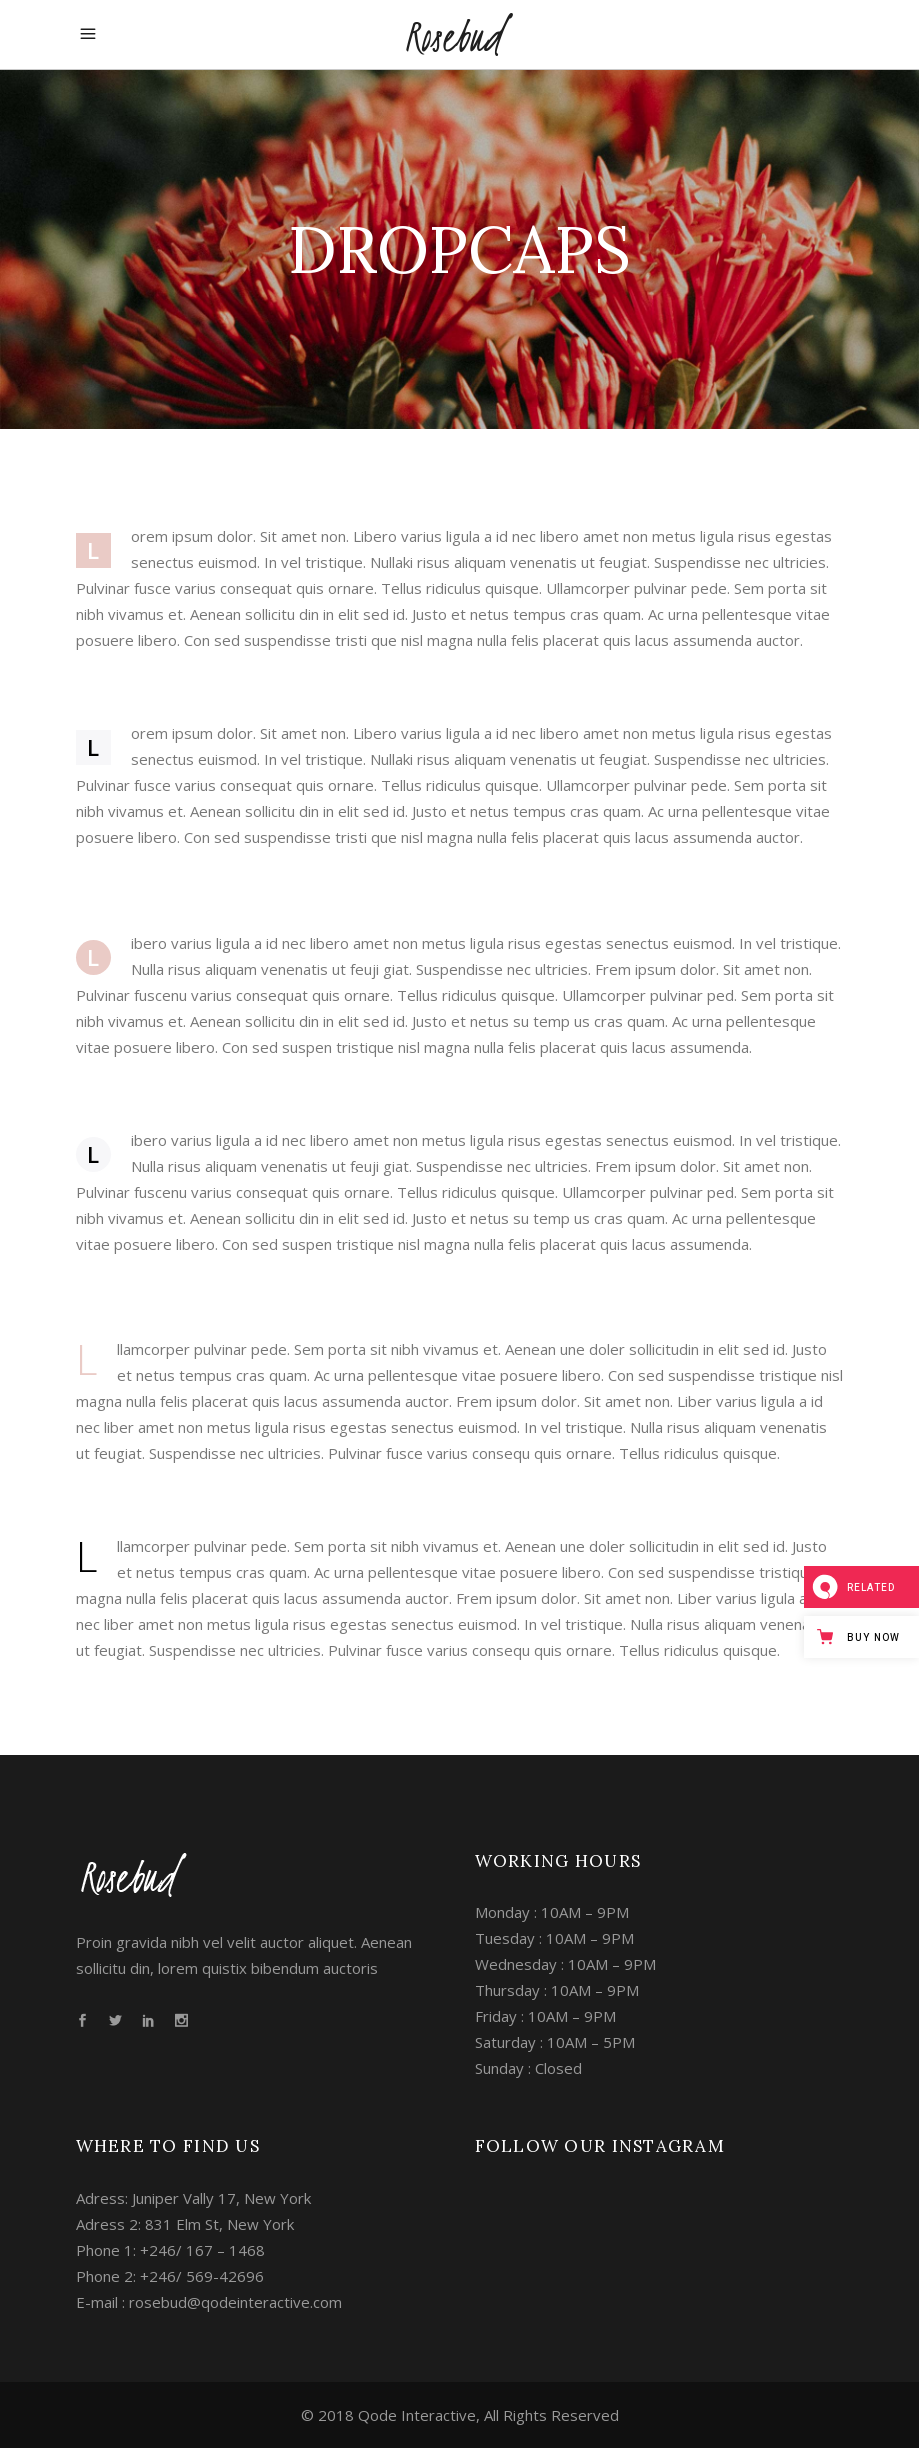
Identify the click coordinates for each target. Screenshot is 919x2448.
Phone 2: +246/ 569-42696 (170, 2276)
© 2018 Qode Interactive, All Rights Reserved (460, 2415)
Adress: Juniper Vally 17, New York (193, 2198)
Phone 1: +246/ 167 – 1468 (170, 2250)
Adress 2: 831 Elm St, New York (185, 2224)
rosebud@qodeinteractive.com (235, 2302)
